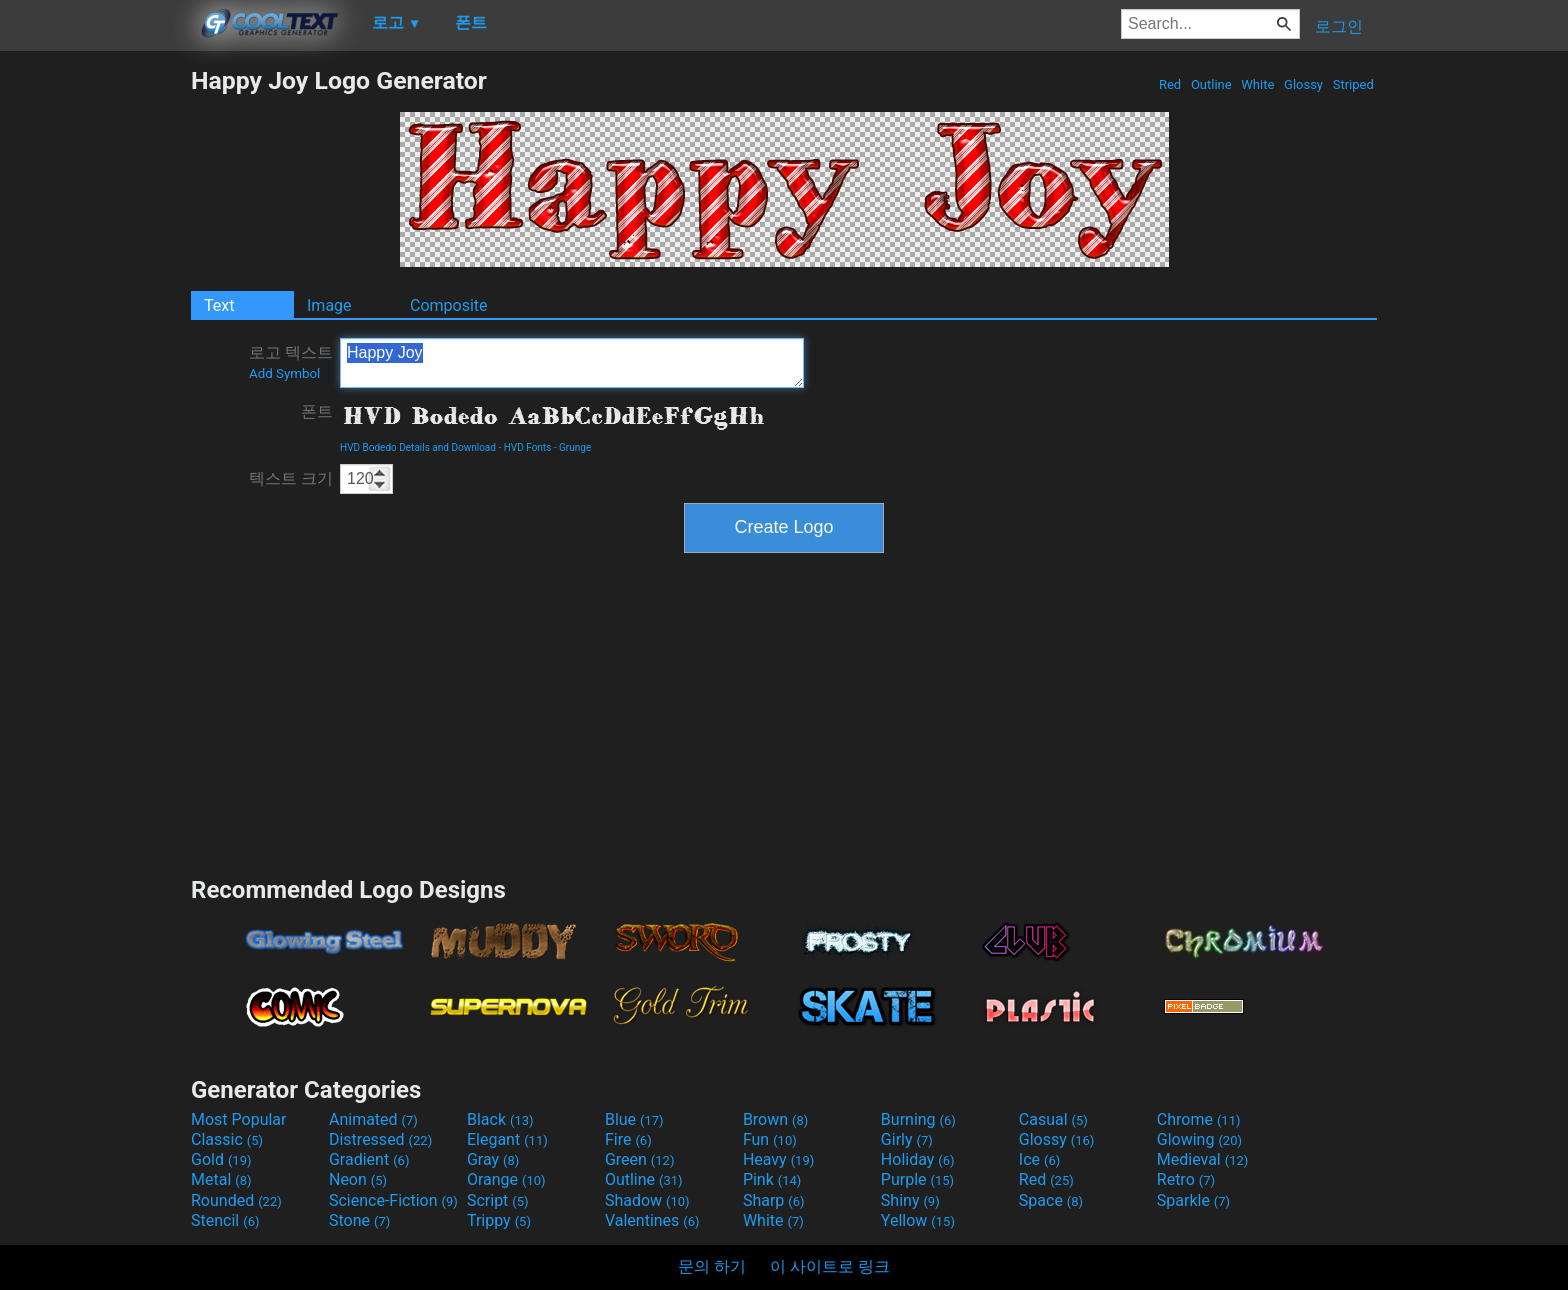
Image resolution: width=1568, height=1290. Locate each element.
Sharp (774, 1200)
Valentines (652, 1220)
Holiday (918, 1159)
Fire (628, 1139)
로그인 (1339, 26)
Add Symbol (284, 373)
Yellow (918, 1220)
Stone (359, 1220)
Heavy (778, 1159)
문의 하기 (712, 1266)
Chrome (1199, 1119)
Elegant (507, 1139)
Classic (227, 1139)
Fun (770, 1139)
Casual (1053, 1119)
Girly (907, 1139)
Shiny (910, 1200)
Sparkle (1193, 1200)
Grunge (575, 447)
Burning (918, 1119)
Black (500, 1119)
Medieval (1203, 1159)
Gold (221, 1159)
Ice (1039, 1159)
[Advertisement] (95, 366)
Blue (634, 1119)
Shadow (647, 1200)
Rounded (236, 1200)
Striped (1353, 84)
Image (329, 305)
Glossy (1303, 84)
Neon (358, 1179)
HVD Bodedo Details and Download (418, 447)
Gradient (369, 1159)
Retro (1186, 1179)
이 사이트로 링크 (830, 1266)
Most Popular (239, 1119)
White (1257, 84)
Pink (772, 1179)
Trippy (499, 1220)
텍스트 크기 (291, 478)
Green (640, 1159)
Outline (1211, 84)
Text (219, 305)
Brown (775, 1119)
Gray (493, 1159)
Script (498, 1200)
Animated (373, 1119)
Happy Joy (572, 363)
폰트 (317, 411)
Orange (506, 1179)
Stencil (225, 1220)
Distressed (380, 1139)
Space (1051, 1200)
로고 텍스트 (291, 362)
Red (1170, 84)
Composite (449, 305)
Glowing (1199, 1139)
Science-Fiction (393, 1200)
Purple (917, 1179)
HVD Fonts (528, 447)
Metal (221, 1179)
